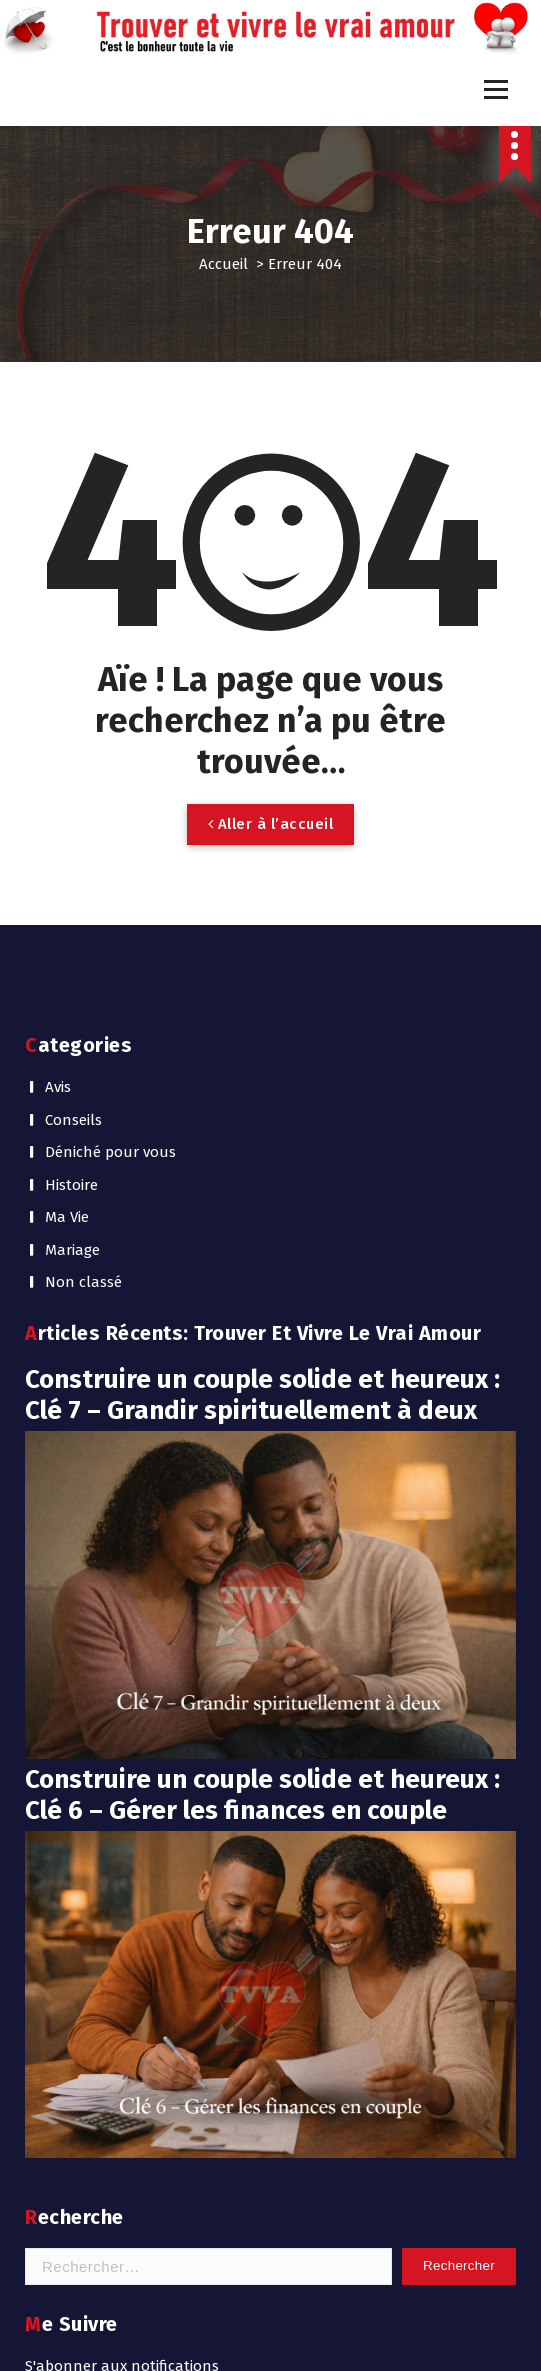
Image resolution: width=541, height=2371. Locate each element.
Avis (58, 1087)
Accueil (223, 264)
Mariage (72, 1250)
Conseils (73, 1120)
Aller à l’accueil (271, 824)
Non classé (83, 1282)
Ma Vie (67, 1217)
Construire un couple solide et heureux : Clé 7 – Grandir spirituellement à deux (262, 1395)
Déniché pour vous (110, 1152)
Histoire (71, 1185)
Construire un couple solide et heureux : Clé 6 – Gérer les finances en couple (262, 1795)
